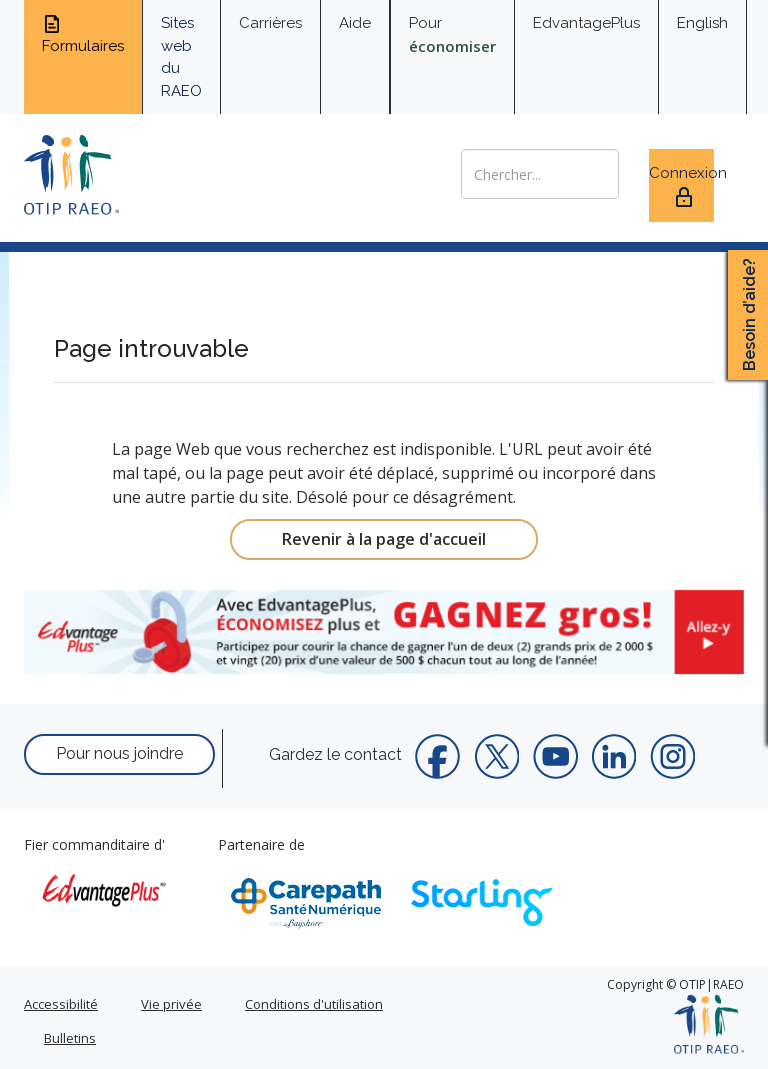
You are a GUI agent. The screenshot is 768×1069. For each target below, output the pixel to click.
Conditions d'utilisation (314, 1004)
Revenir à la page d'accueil (384, 539)
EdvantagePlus (586, 23)
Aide (355, 23)
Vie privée (171, 1004)
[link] (384, 632)
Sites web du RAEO (181, 57)
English (702, 23)
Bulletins (70, 1038)
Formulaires (83, 34)
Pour (452, 35)
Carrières (270, 23)
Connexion (681, 186)
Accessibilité (61, 1004)
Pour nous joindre (119, 753)
